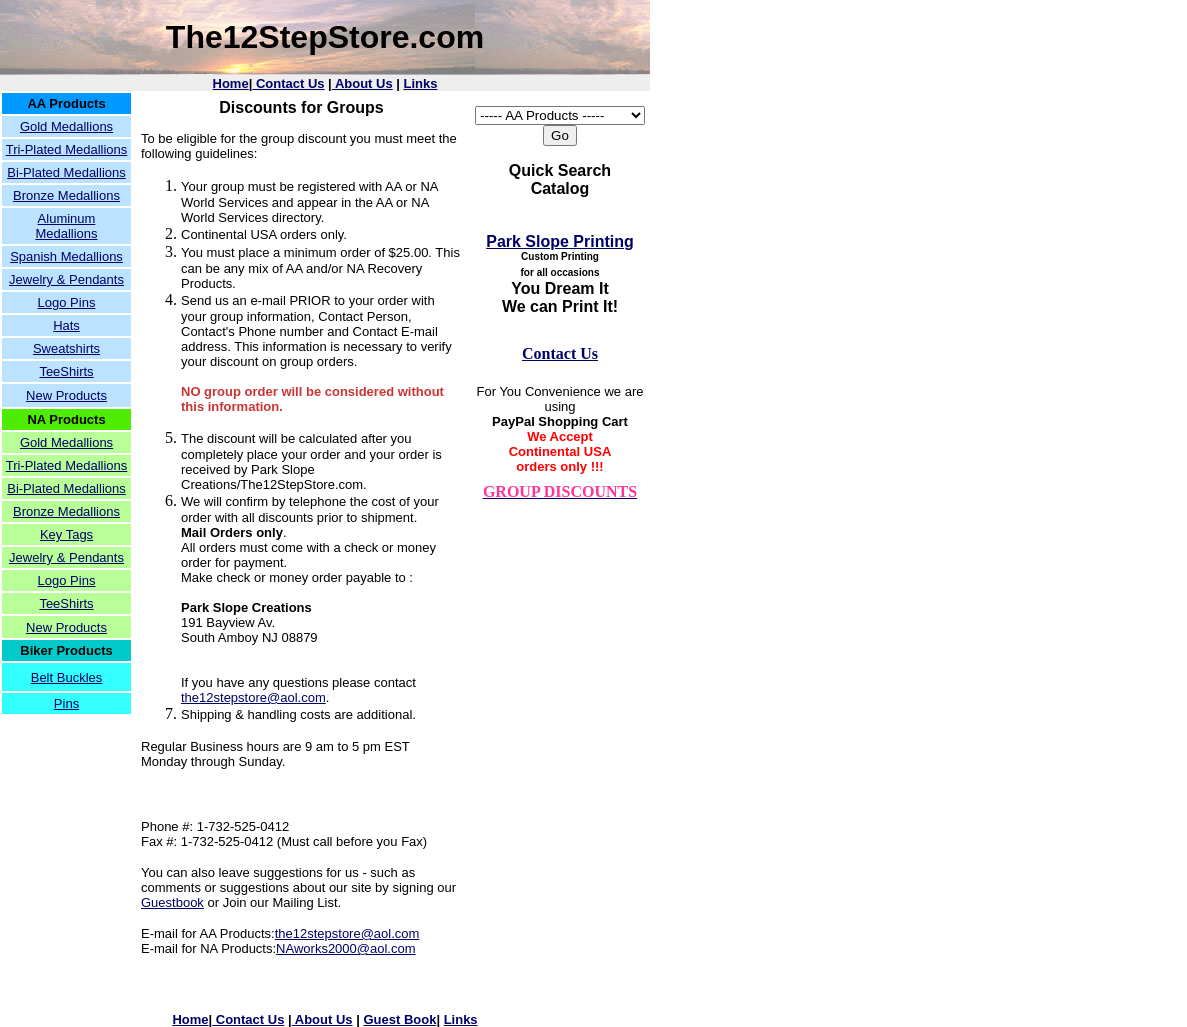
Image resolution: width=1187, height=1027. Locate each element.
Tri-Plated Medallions (67, 149)
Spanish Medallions (66, 256)
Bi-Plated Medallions (66, 172)
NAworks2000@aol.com (345, 948)
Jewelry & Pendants (66, 279)
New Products (66, 395)
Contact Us (288, 83)
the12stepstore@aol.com (253, 697)
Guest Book (399, 1019)
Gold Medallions (66, 126)
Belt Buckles (67, 677)
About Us (362, 83)
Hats (66, 325)
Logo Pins (67, 302)
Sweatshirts (66, 348)
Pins (66, 703)
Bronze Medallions (66, 195)
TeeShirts (66, 371)
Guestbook (172, 902)
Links (421, 83)
